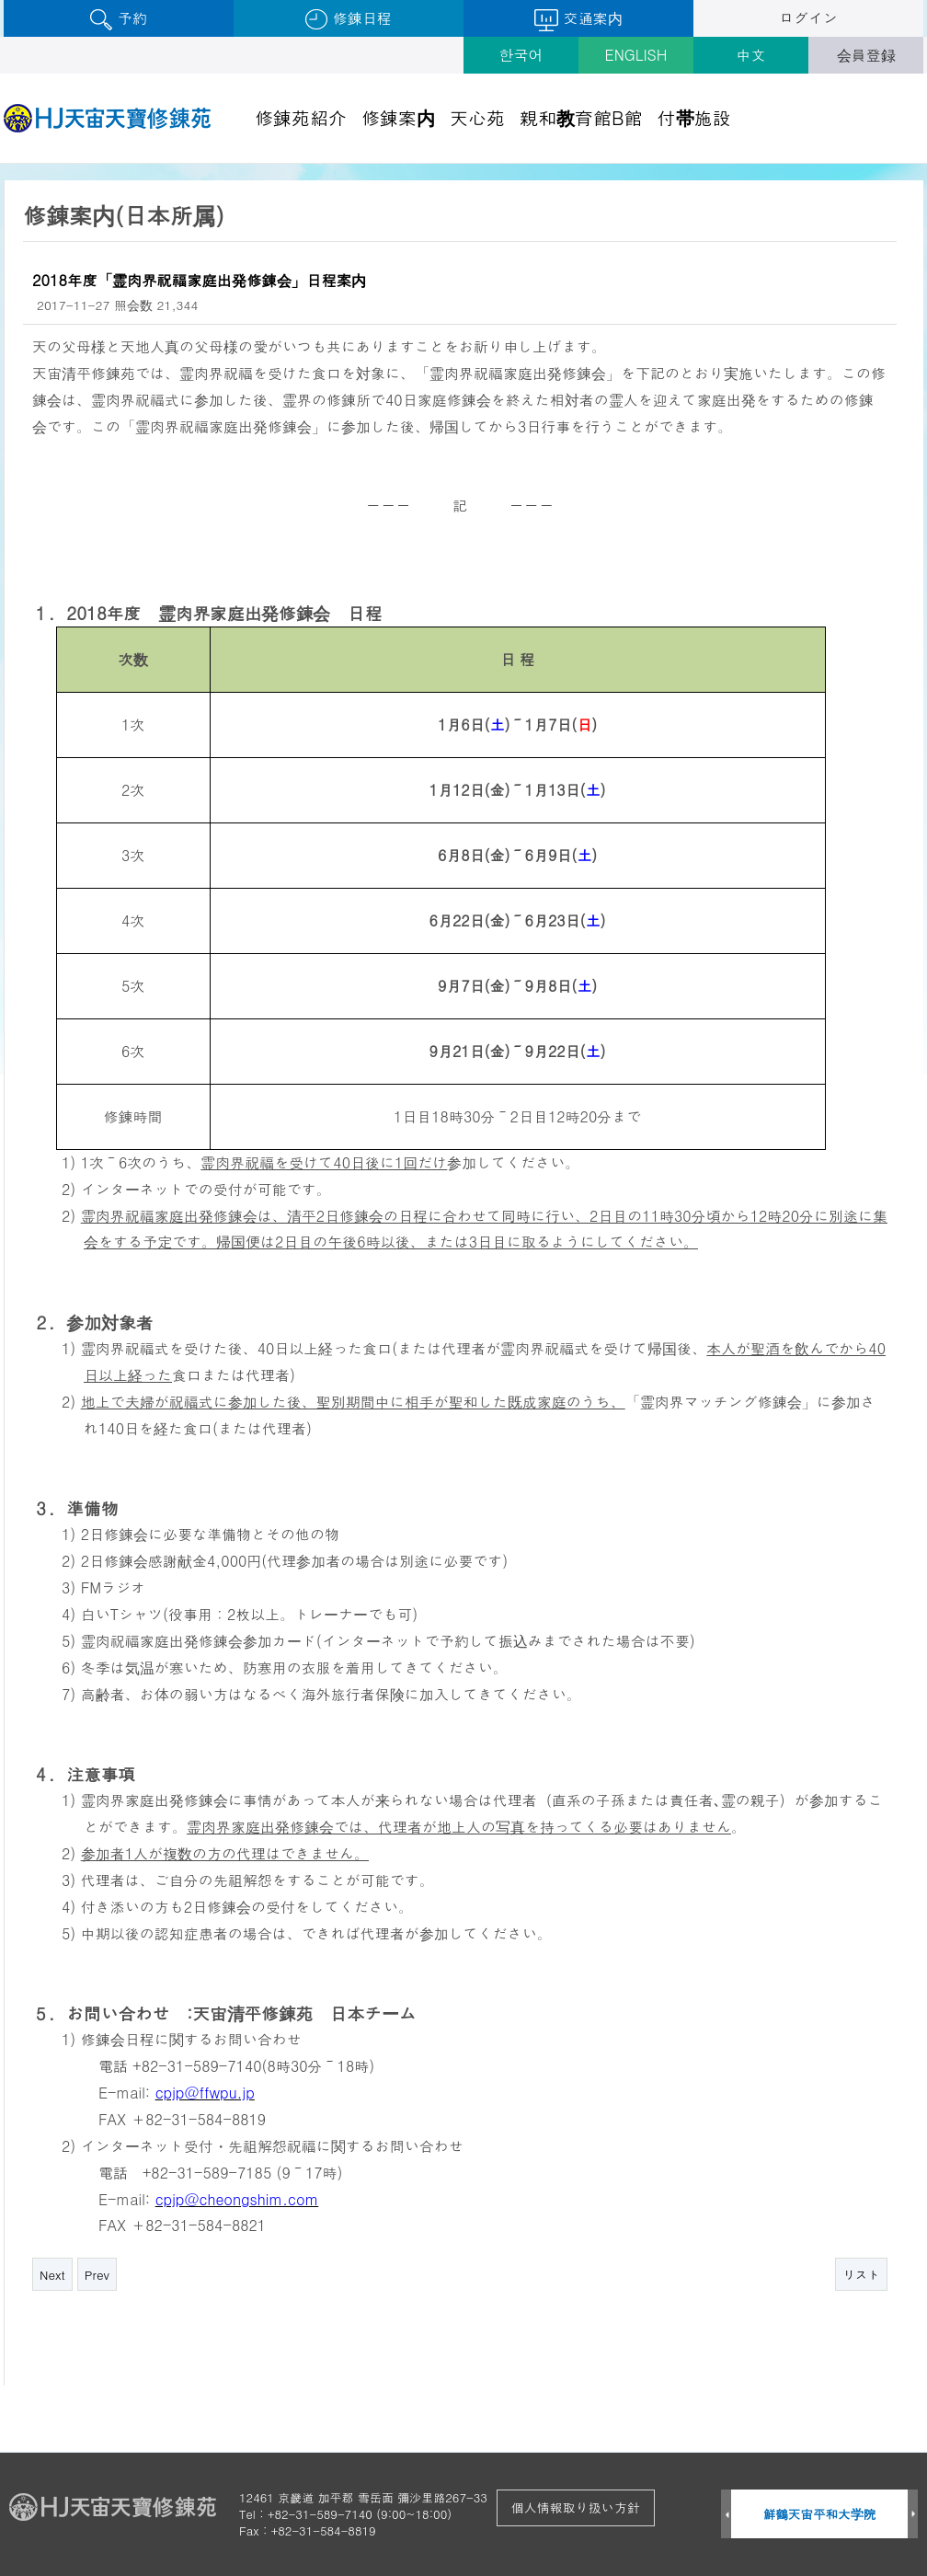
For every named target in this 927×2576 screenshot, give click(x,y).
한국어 (521, 54)
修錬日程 (348, 18)
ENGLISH (636, 54)
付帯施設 (694, 117)
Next (52, 2274)
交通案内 (578, 19)
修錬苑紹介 (301, 117)
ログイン (808, 18)
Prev (97, 2274)
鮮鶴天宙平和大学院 (819, 2514)
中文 (751, 54)
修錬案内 (398, 117)
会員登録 (866, 54)
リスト (861, 2274)
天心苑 (477, 117)
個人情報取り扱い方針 (575, 2507)
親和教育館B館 (581, 117)
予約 (118, 18)
